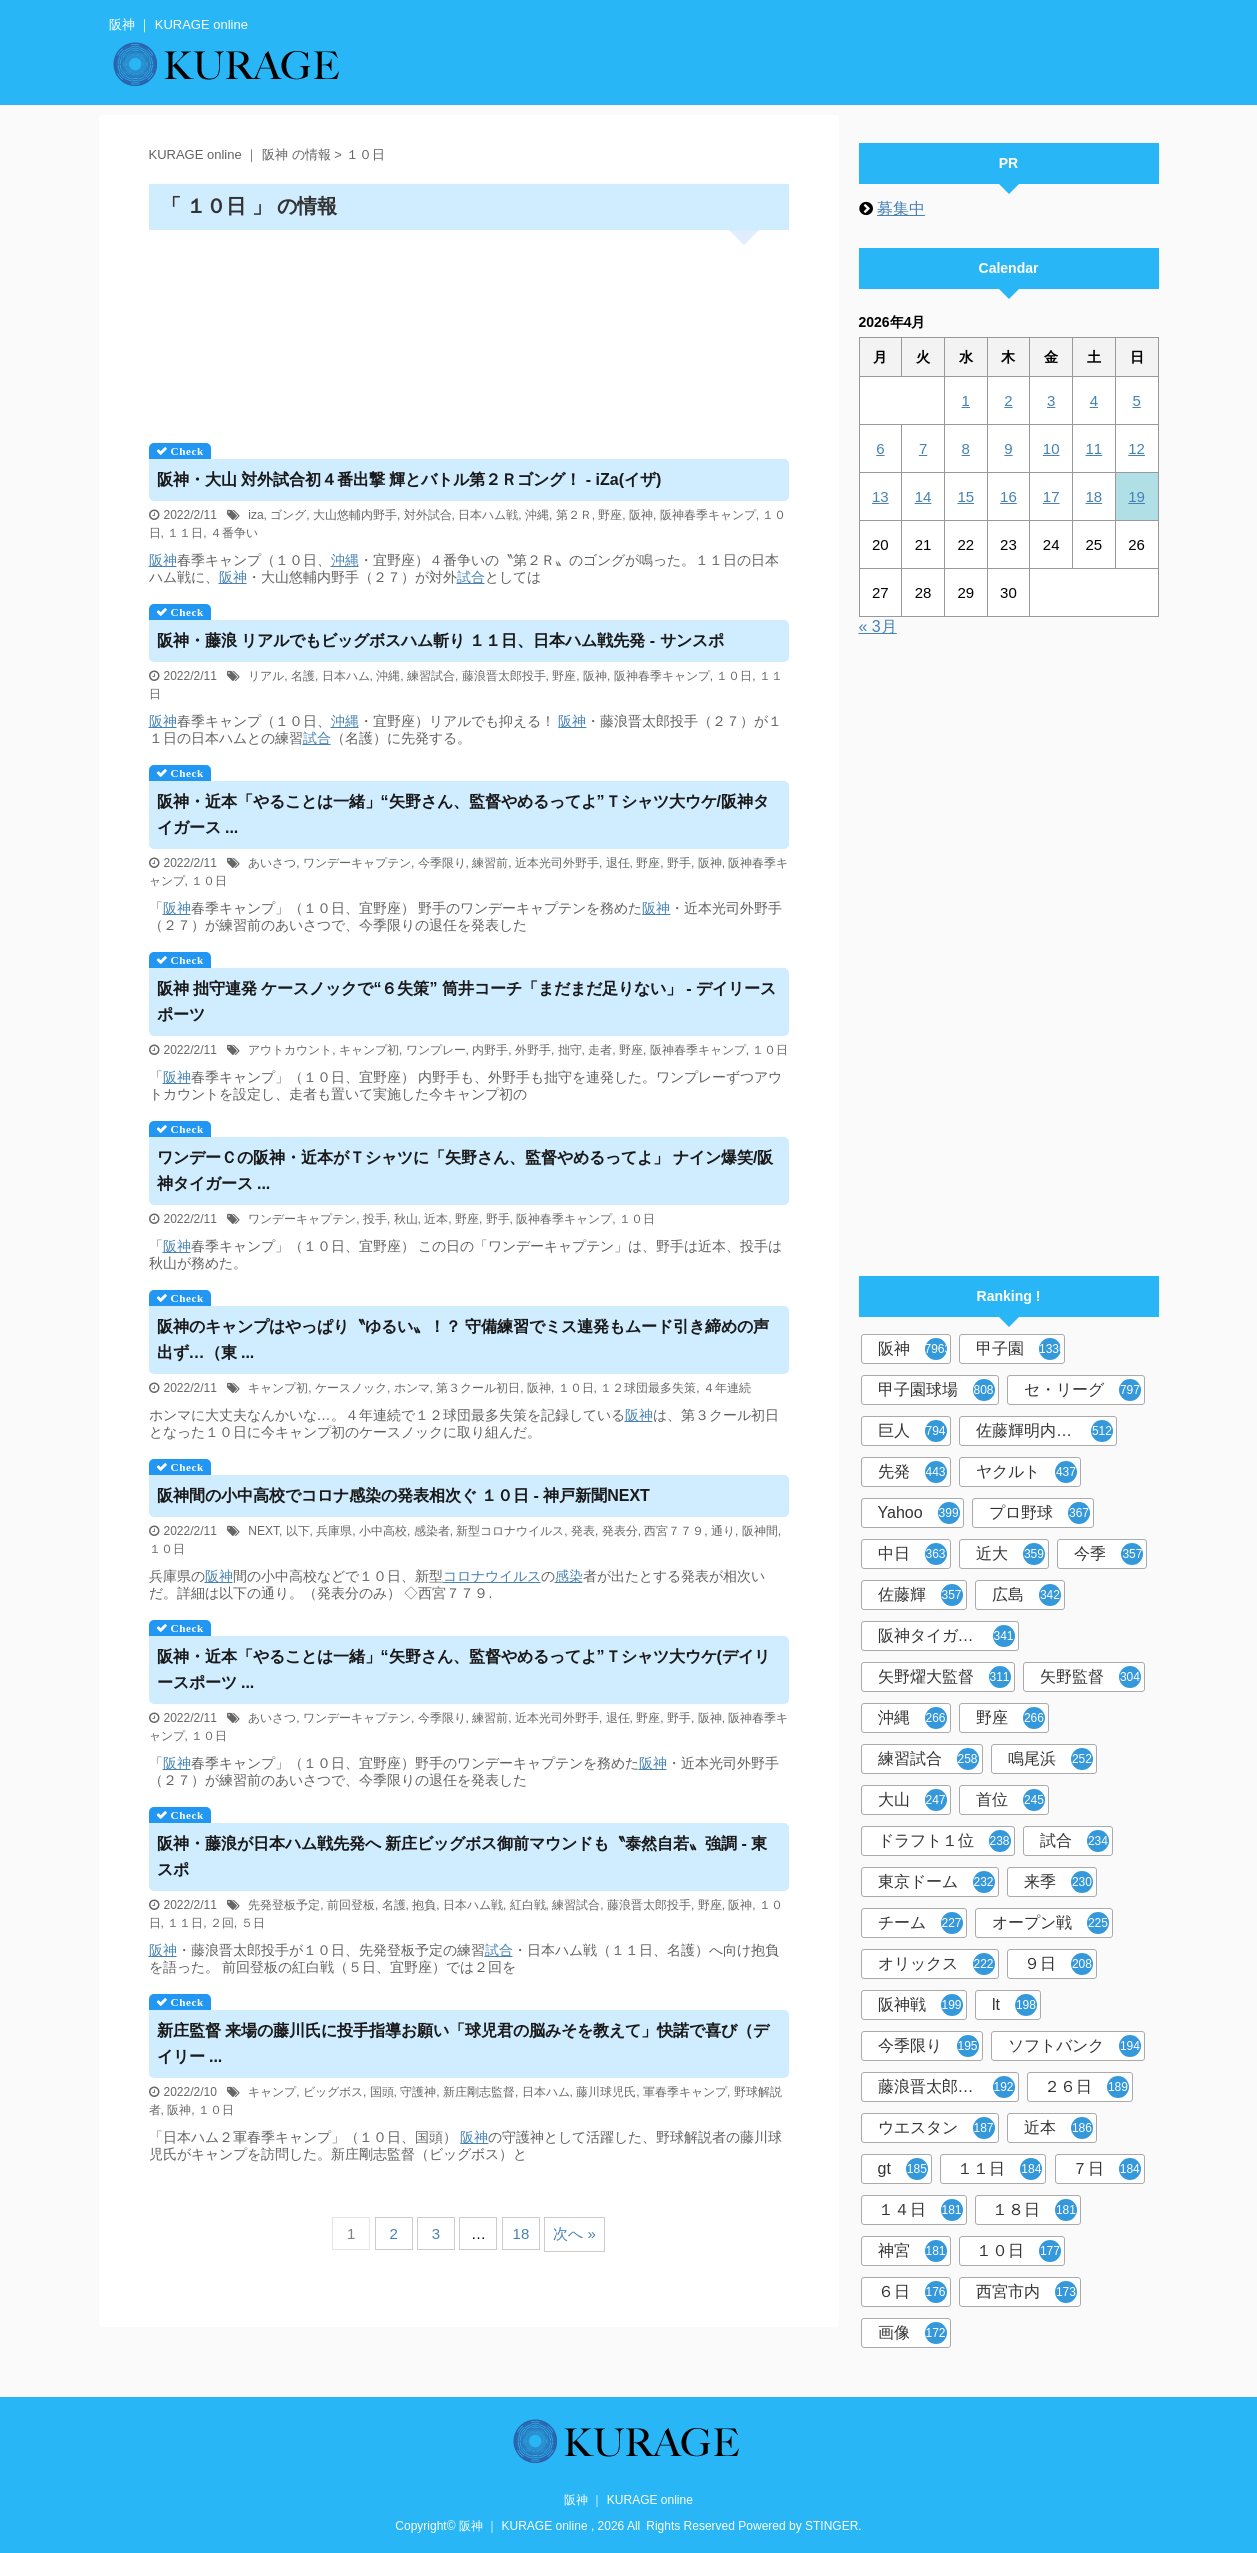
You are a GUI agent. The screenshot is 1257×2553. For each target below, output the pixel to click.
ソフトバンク (1074, 2046)
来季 (1058, 1882)
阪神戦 (920, 2005)
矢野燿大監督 (944, 1677)
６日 (912, 2292)
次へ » (574, 2233)
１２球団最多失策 (648, 1388)
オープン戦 (1050, 1923)
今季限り (442, 863)
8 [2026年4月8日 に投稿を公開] (966, 448)
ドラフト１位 (944, 1841)
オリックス (936, 1964)
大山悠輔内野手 (355, 515)
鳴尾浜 (1050, 1759)
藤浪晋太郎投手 (504, 676)
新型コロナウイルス (510, 1531)
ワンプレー (436, 1050)
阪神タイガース (946, 1636)
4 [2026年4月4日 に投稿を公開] (1094, 400)
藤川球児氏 (606, 2092)
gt (903, 2169)
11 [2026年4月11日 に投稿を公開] (1094, 448)
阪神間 (760, 1531)
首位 (1010, 1800)
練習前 (490, 863)
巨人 (912, 1431)
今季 (1108, 1554)
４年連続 (727, 1388)
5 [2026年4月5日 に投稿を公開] (1136, 400)
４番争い (234, 533)
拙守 (570, 1050)
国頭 (382, 2092)
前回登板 (351, 1905)
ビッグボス (333, 2092)
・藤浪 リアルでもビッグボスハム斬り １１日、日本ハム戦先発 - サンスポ (440, 640)
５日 (253, 1923)
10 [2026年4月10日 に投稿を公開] (1051, 448)
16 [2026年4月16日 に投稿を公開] (1008, 496)
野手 (679, 863)
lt (1014, 2005)
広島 (1026, 1595)
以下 (298, 1531)
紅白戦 (528, 1905)
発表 (583, 1531)
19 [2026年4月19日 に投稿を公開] (1136, 496)
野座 (610, 515)
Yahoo (919, 1513)
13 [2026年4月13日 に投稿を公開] (880, 496)
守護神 (418, 2092)
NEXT (263, 1531)
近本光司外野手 (557, 863)
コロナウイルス (492, 1576)
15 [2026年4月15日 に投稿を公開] (965, 496)
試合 (471, 577)
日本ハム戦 (488, 515)
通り (723, 1531)
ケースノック (351, 1388)
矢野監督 (1090, 1677)
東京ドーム (936, 1882)
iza (255, 515)
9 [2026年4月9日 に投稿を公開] (1008, 448)
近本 (436, 1219)
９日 (1058, 1964)
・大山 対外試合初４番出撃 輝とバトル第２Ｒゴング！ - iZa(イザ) (409, 479)
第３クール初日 (478, 1388)
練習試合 (431, 676)
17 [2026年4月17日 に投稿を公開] (1051, 496)
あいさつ (272, 863)
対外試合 (428, 515)
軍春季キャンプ (685, 2092)
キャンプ (272, 2092)
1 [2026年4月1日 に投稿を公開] (966, 400)
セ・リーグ (1082, 1390)
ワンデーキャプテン (357, 863)
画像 (912, 2333)
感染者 (432, 1531)
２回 (222, 1923)
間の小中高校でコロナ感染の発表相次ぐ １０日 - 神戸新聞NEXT (403, 1495)
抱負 (424, 1905)
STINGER (831, 2526)
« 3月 (878, 626)
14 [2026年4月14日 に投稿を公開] (923, 496)
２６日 (1086, 2087)
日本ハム (346, 676)
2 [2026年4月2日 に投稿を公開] (1008, 400)
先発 (912, 1472)
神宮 (912, 2251)
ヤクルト (1026, 1472)
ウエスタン (936, 2128)
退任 (618, 863)
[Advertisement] (469, 329)
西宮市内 (1026, 2292)
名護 (303, 676)
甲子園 (1020, 1349)
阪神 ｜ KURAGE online (628, 2500)
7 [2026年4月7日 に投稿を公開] (923, 448)
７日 (1106, 2169)
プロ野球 (1039, 1513)
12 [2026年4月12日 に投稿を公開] (1136, 448)
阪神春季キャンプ (708, 515)
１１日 (185, 533)
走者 (600, 1050)
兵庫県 (334, 1531)
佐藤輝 (920, 1595)
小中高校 (383, 1531)
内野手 (490, 1050)
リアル (266, 676)
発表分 (620, 1531)
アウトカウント (290, 1050)
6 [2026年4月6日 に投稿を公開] (880, 448)
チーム (920, 1923)
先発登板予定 (284, 1905)
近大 (1010, 1554)
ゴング (288, 515)
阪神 (641, 515)
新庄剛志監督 (479, 2092)
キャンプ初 (369, 1050)
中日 (912, 1554)
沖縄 (537, 515)
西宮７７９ (674, 1531)
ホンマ (412, 1388)
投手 (375, 1219)
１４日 (920, 2210)
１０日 (734, 676)
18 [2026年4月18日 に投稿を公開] (1094, 496)
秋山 (406, 1219)
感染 (569, 1576)
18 (521, 2233)
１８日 (1034, 2210)
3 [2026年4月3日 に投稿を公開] (1051, 400)
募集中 (901, 208)
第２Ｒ (574, 515)
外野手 (533, 1050)
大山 (912, 1800)
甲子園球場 (936, 1390)
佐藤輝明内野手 (1044, 1431)
